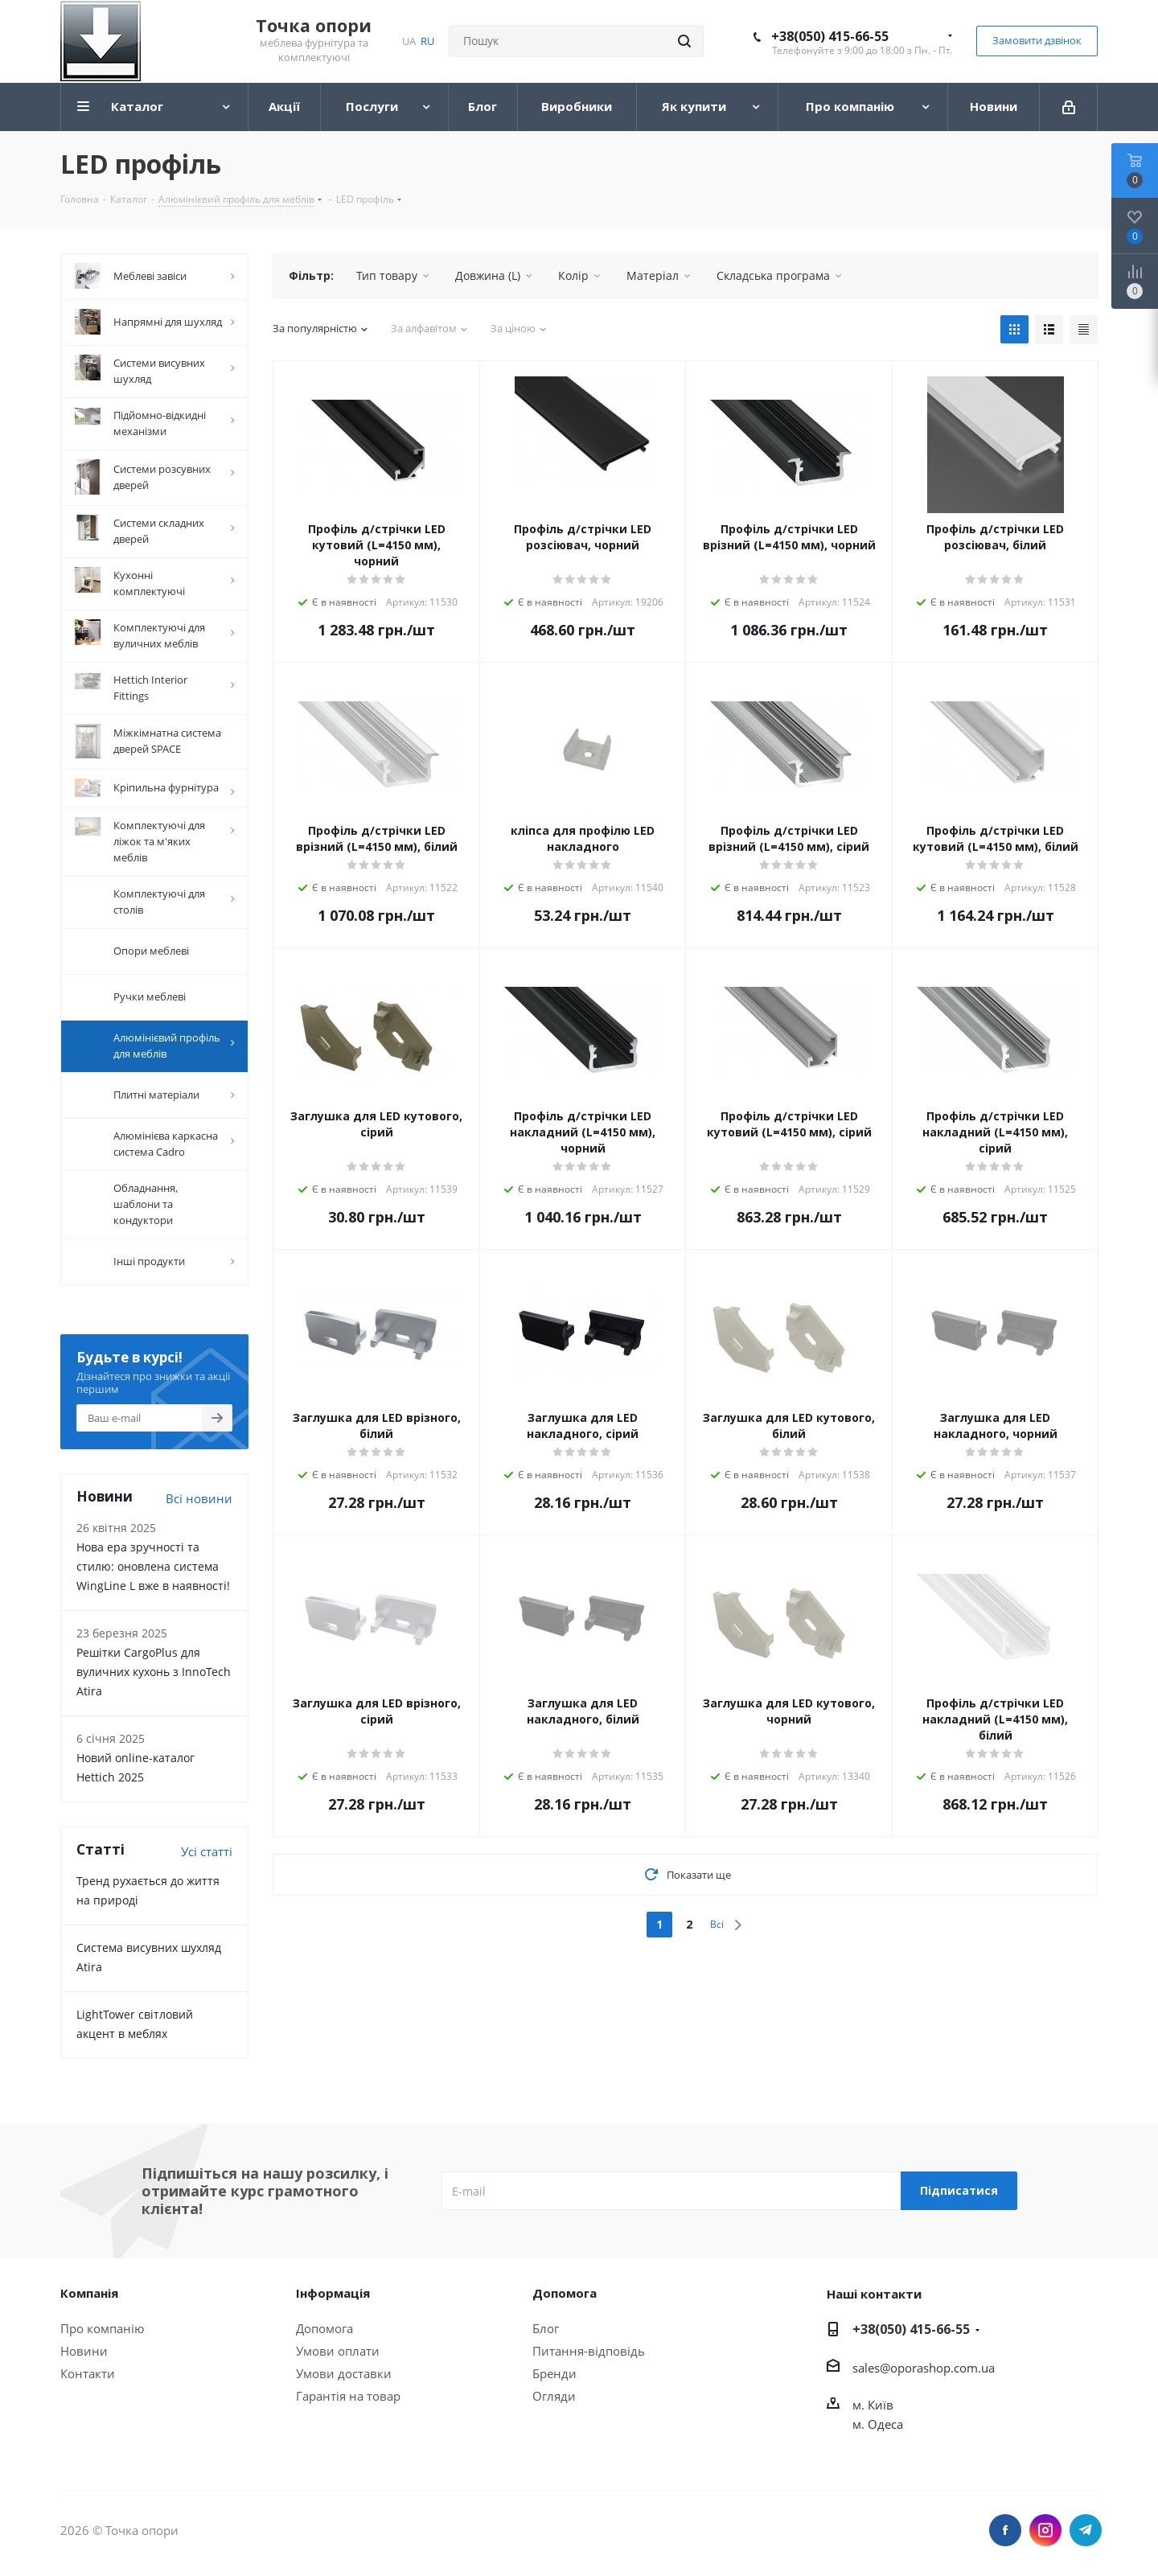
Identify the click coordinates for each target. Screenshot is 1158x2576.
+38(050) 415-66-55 (830, 36)
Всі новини (199, 1503)
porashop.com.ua (946, 2372)
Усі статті (206, 1856)
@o (888, 2372)
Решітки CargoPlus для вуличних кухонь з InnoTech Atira (153, 1676)
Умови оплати (338, 2356)
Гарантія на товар (348, 2401)
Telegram (1086, 2535)
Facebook (1005, 2535)
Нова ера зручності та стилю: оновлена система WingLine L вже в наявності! (153, 1571)
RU (427, 41)
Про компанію (102, 2333)
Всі (717, 1924)
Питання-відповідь (588, 2356)
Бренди (554, 2378)
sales (866, 2372)
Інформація (333, 2298)
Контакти (87, 2378)
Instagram (1045, 2535)
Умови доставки (344, 2378)
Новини (84, 2356)
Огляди (554, 2401)
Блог (545, 2333)
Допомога (324, 2333)
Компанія (89, 2298)
